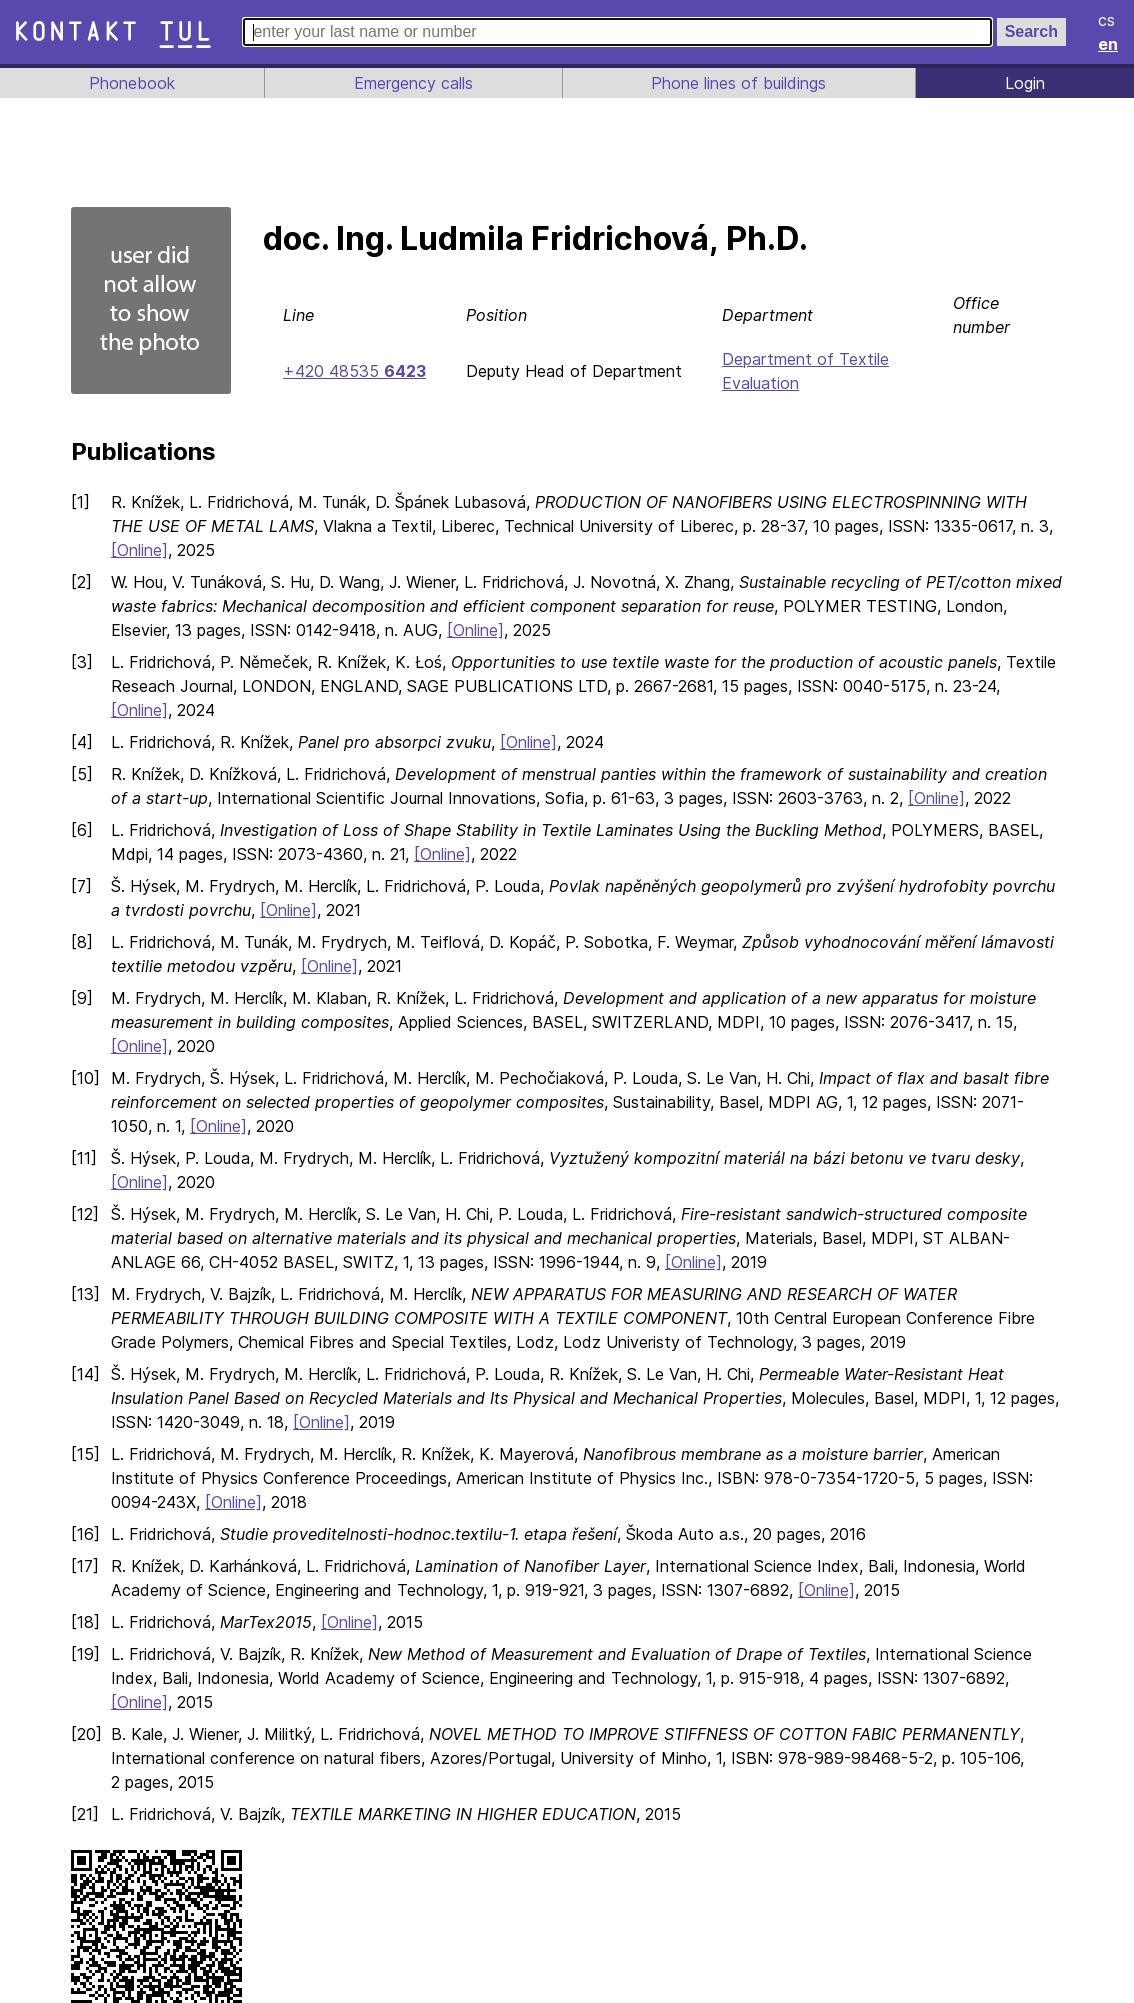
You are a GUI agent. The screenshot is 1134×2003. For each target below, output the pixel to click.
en (1109, 44)
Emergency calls (411, 83)
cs (1108, 20)
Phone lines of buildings (739, 83)
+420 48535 (353, 371)
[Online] (141, 550)
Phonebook (130, 83)
